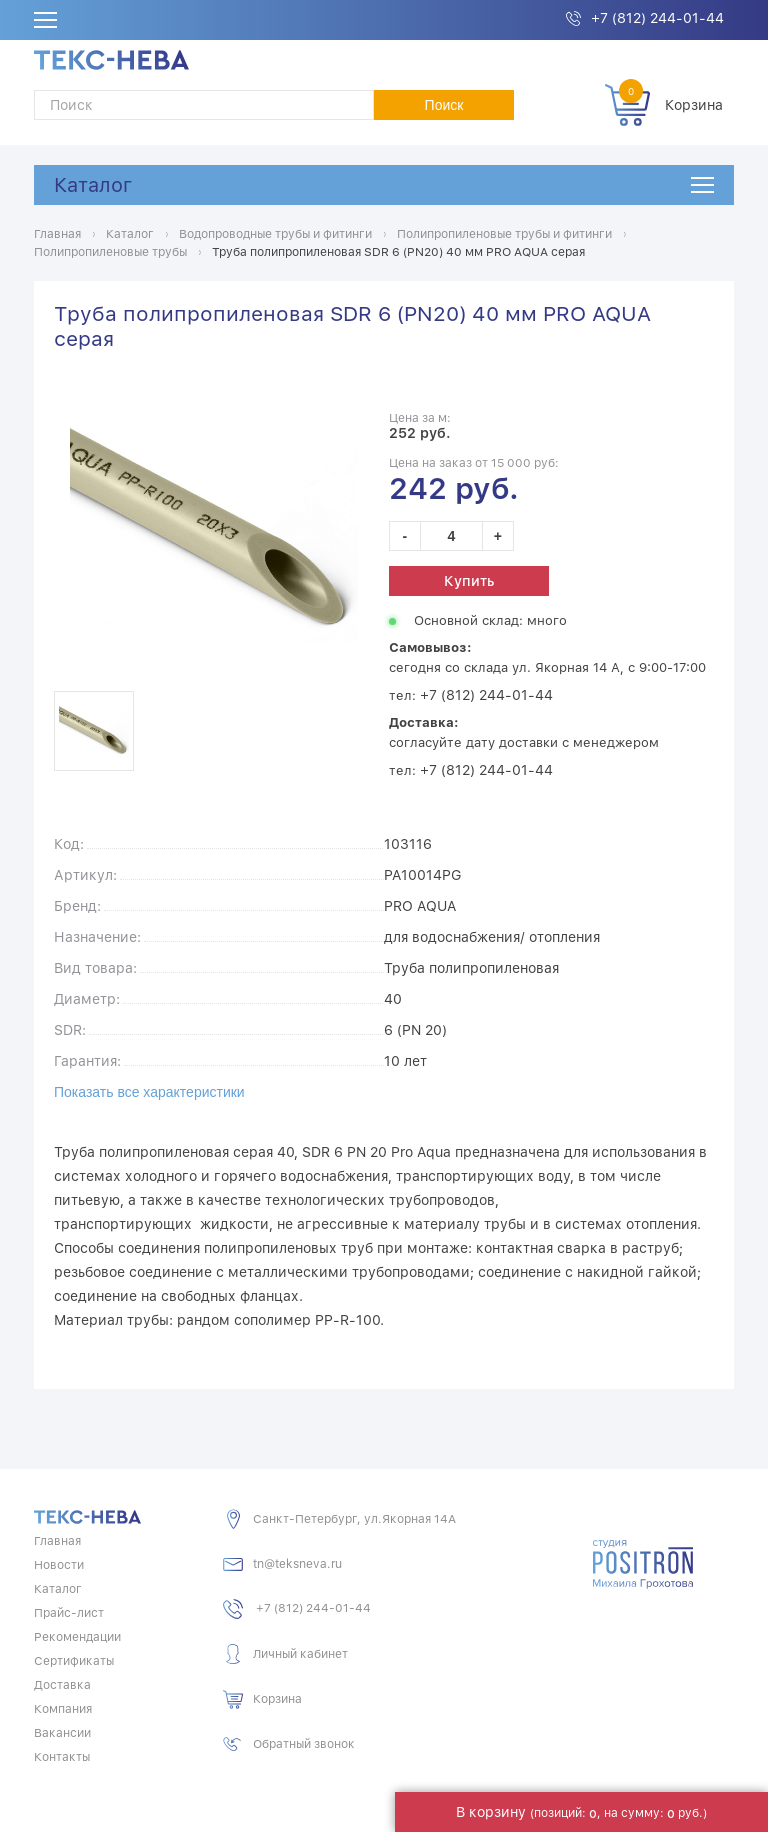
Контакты (62, 1755)
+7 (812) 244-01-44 (657, 18)
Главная (57, 1539)
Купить (469, 579)
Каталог (93, 185)
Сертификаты (74, 1659)
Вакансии (62, 1731)
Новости (59, 1563)
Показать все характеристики (149, 1090)
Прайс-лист (69, 1611)
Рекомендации (77, 1635)
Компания (63, 1707)
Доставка (62, 1683)
